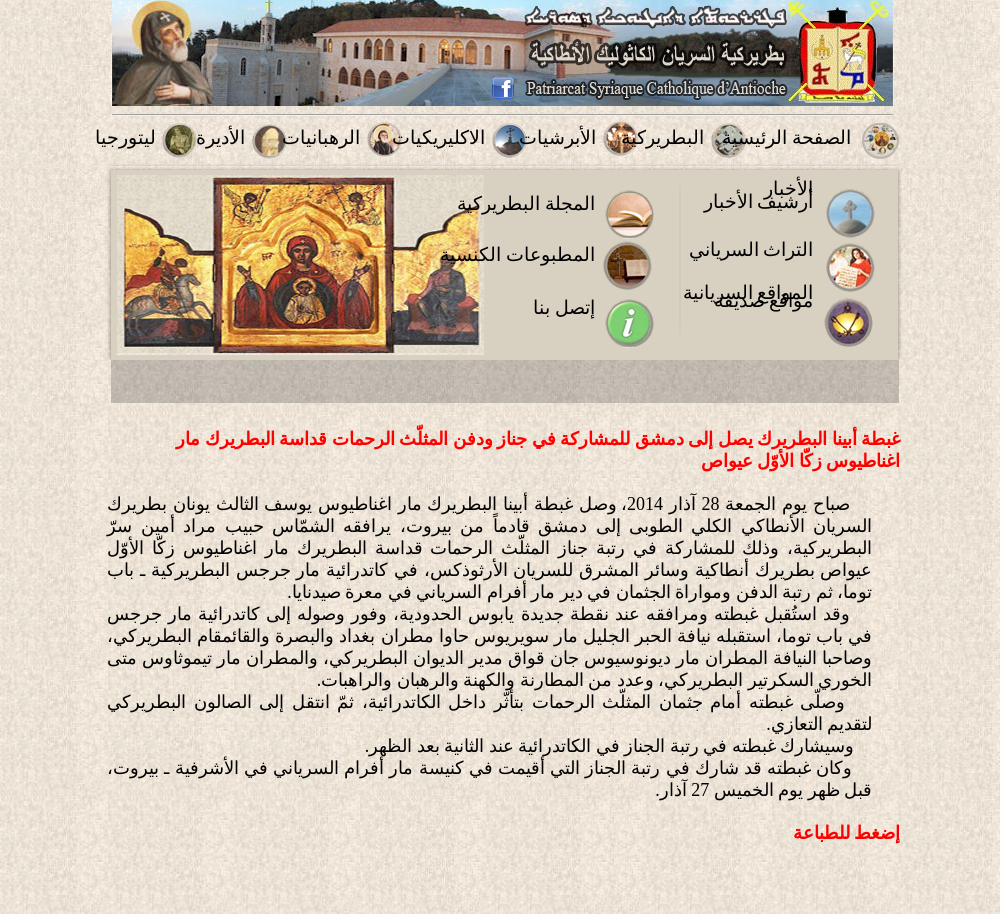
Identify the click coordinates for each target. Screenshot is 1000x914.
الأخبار (788, 188)
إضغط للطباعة (847, 833)
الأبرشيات (557, 137)
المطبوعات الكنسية (517, 254)
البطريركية (662, 137)
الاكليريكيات (438, 137)
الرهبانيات (321, 137)
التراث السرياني (751, 249)
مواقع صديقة (764, 300)
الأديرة (220, 137)
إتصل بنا (564, 307)
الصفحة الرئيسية (786, 137)
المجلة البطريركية (526, 203)
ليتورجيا (125, 137)
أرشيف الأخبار (759, 201)
